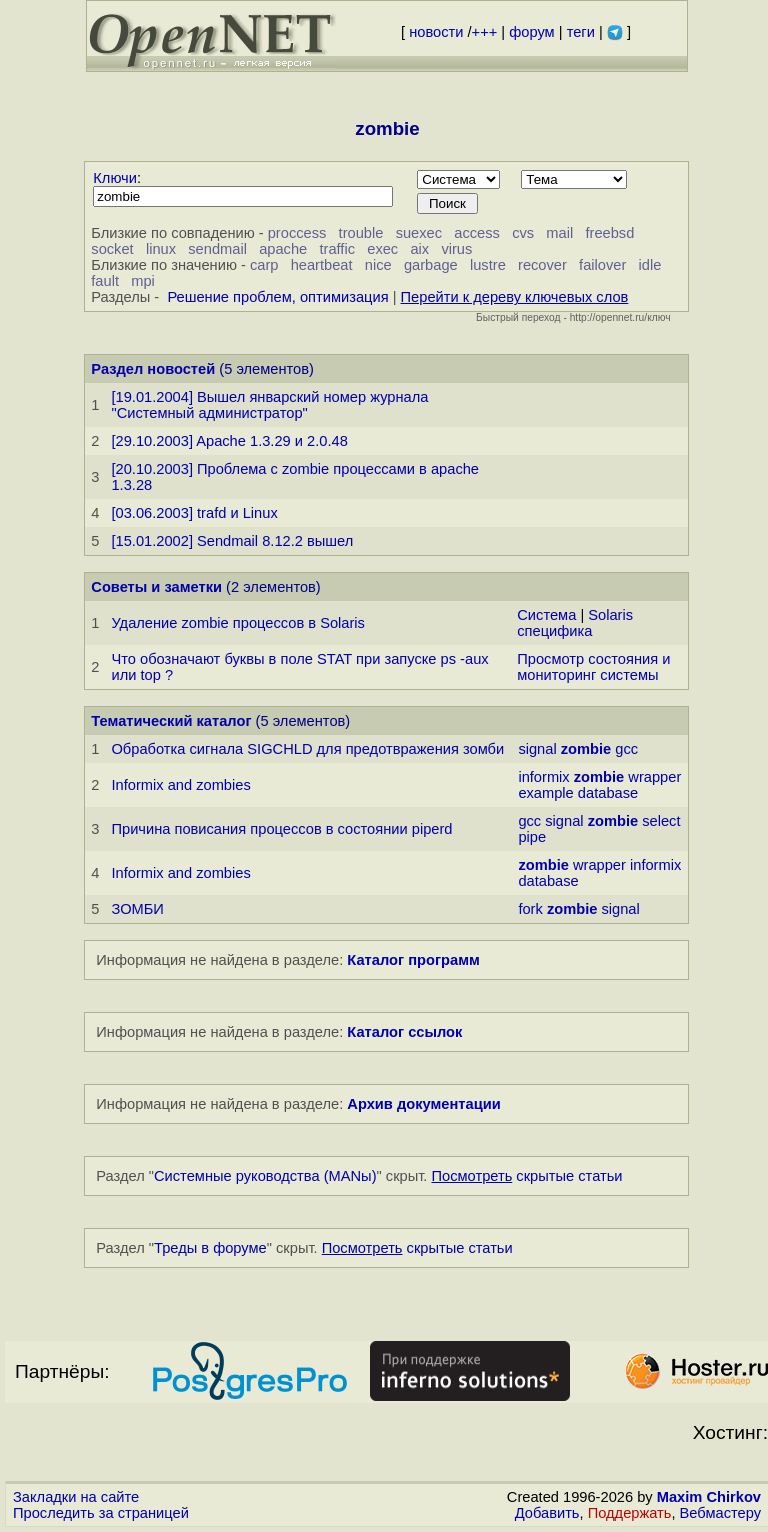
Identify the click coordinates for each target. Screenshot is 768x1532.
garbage (431, 265)
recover (542, 265)
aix (419, 249)
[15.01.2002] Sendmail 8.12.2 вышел (232, 541)
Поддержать (630, 1513)
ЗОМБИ (137, 909)
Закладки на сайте (76, 1497)
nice (378, 265)
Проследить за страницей (101, 1513)
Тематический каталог (171, 721)
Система (546, 615)
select (661, 821)
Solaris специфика (575, 623)
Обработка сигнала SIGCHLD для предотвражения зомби (307, 749)
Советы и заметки (156, 587)
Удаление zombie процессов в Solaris (238, 623)
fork (530, 909)
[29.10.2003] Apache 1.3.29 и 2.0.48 (229, 441)
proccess (297, 233)
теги (581, 32)
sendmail (217, 249)
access (477, 233)
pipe (532, 837)
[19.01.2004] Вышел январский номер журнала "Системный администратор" (269, 405)
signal (537, 749)
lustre (488, 265)
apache (283, 249)
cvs (523, 233)
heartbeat (322, 265)
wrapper (654, 777)
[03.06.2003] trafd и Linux (194, 513)
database (608, 793)
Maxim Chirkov (709, 1497)
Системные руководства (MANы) (265, 1176)
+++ (485, 32)
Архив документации (423, 1104)
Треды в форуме (210, 1248)
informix (543, 777)
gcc (626, 749)
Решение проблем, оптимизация (277, 297)
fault (105, 281)
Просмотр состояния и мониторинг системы (593, 667)
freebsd (609, 233)
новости (436, 32)
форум (531, 32)
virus (456, 249)
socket (112, 249)
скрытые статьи (527, 1176)
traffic (337, 249)
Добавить (547, 1513)
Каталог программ (413, 960)
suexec (419, 233)
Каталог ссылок (404, 1032)
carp (264, 265)
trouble (361, 233)
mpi (143, 281)
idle (650, 265)
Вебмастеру (720, 1513)
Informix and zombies (180, 785)
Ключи (115, 178)
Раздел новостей (153, 369)
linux (161, 249)
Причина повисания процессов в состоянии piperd (281, 829)
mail (559, 233)
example (545, 793)
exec (382, 249)
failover (602, 265)
